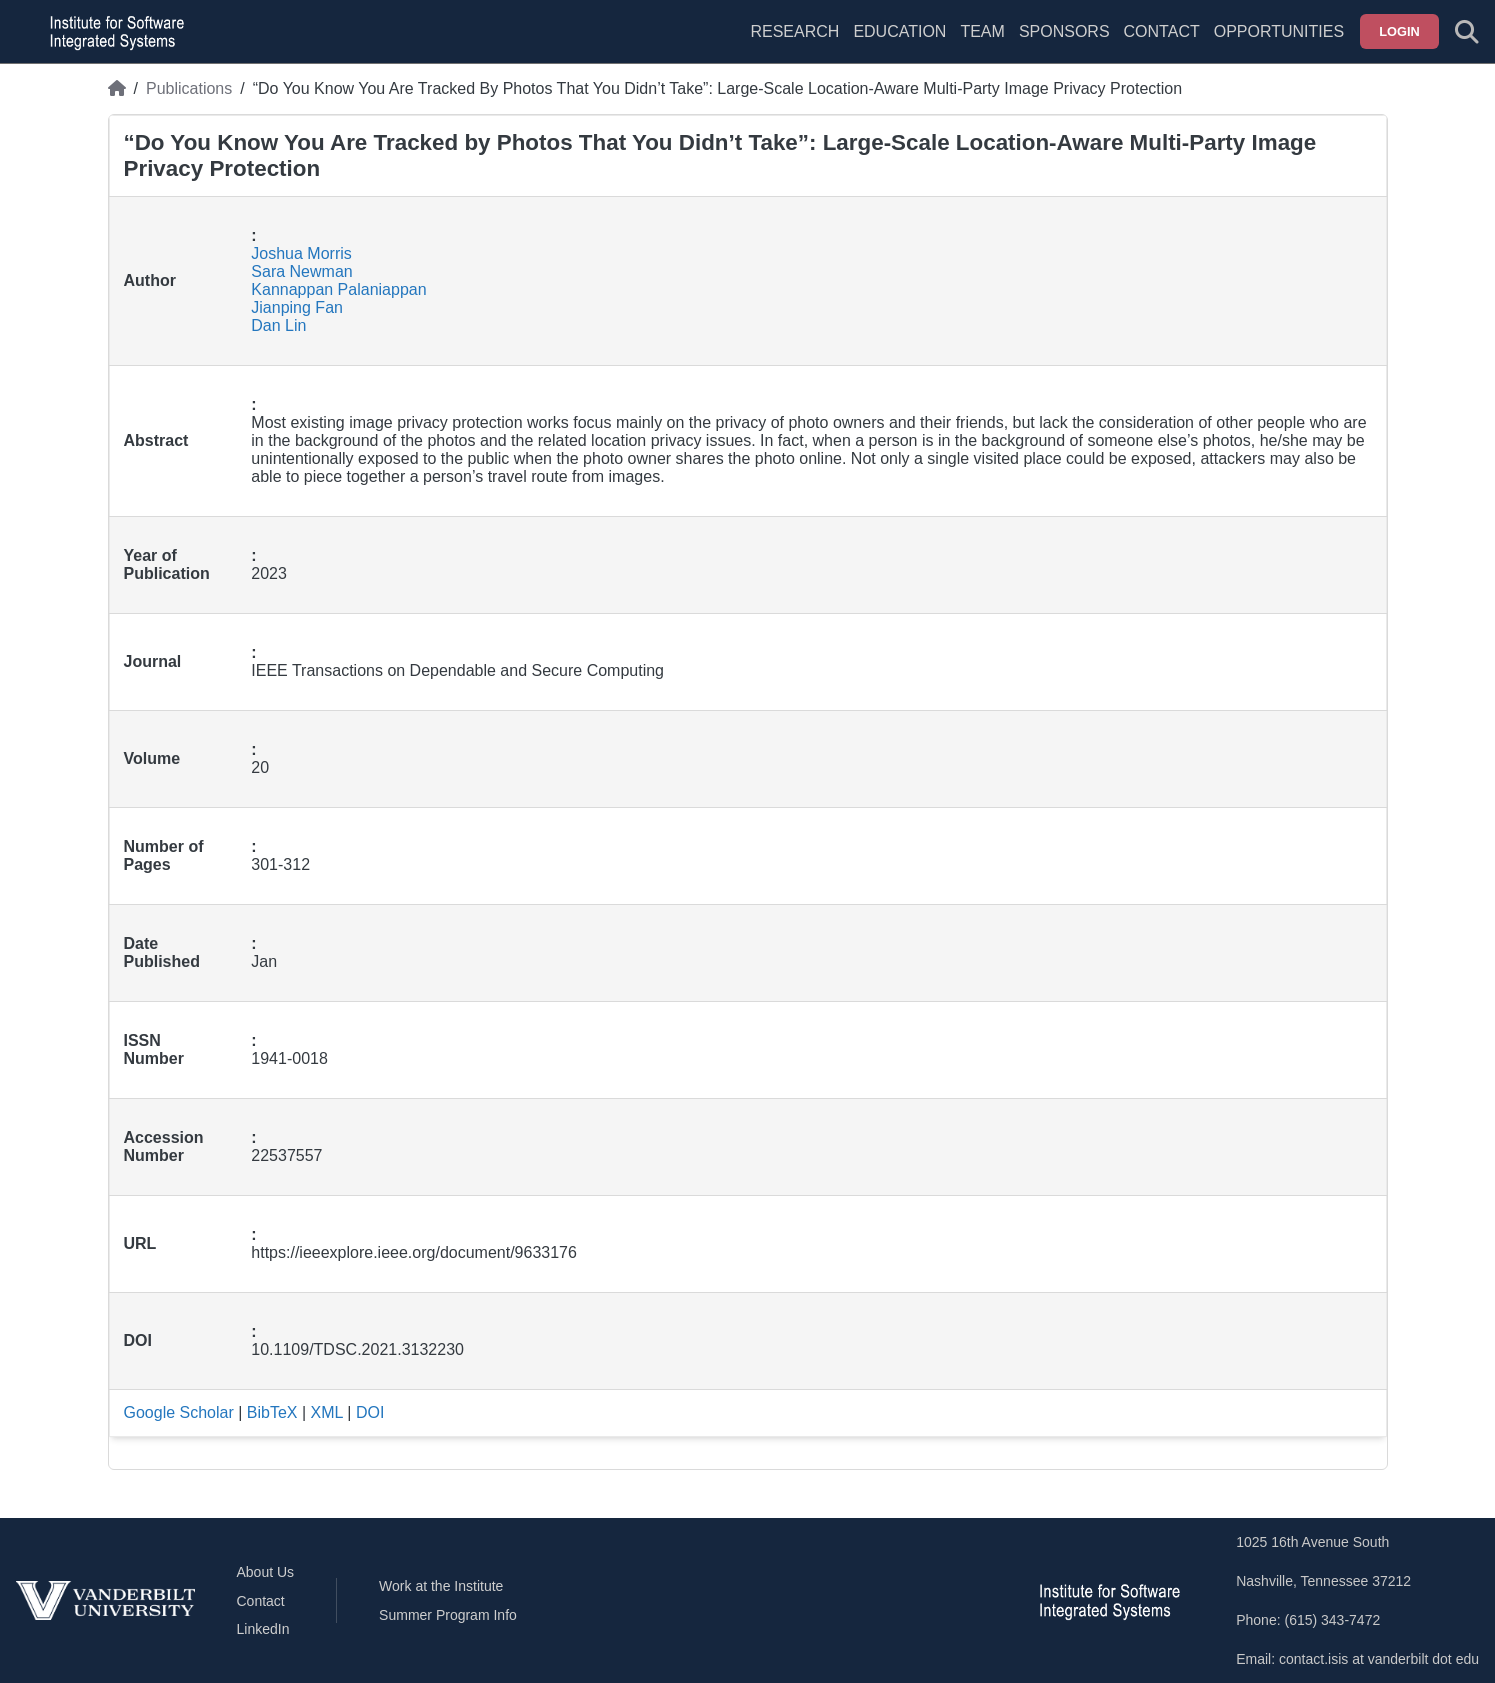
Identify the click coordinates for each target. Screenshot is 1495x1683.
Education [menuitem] (899, 31)
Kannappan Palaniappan (338, 289)
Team (982, 31)
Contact (1162, 31)
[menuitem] (982, 44)
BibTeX (272, 1412)
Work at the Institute (441, 1586)
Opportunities (1279, 31)
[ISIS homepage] (112, 32)
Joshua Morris (301, 253)
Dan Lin (278, 325)
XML (327, 1412)
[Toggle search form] (1467, 32)
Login (1399, 31)
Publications (189, 88)
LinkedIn (263, 1629)
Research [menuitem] (794, 31)
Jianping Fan (297, 307)
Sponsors (1064, 31)
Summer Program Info (448, 1615)
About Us (266, 1572)
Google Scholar (179, 1412)
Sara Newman (301, 271)
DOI (370, 1412)
